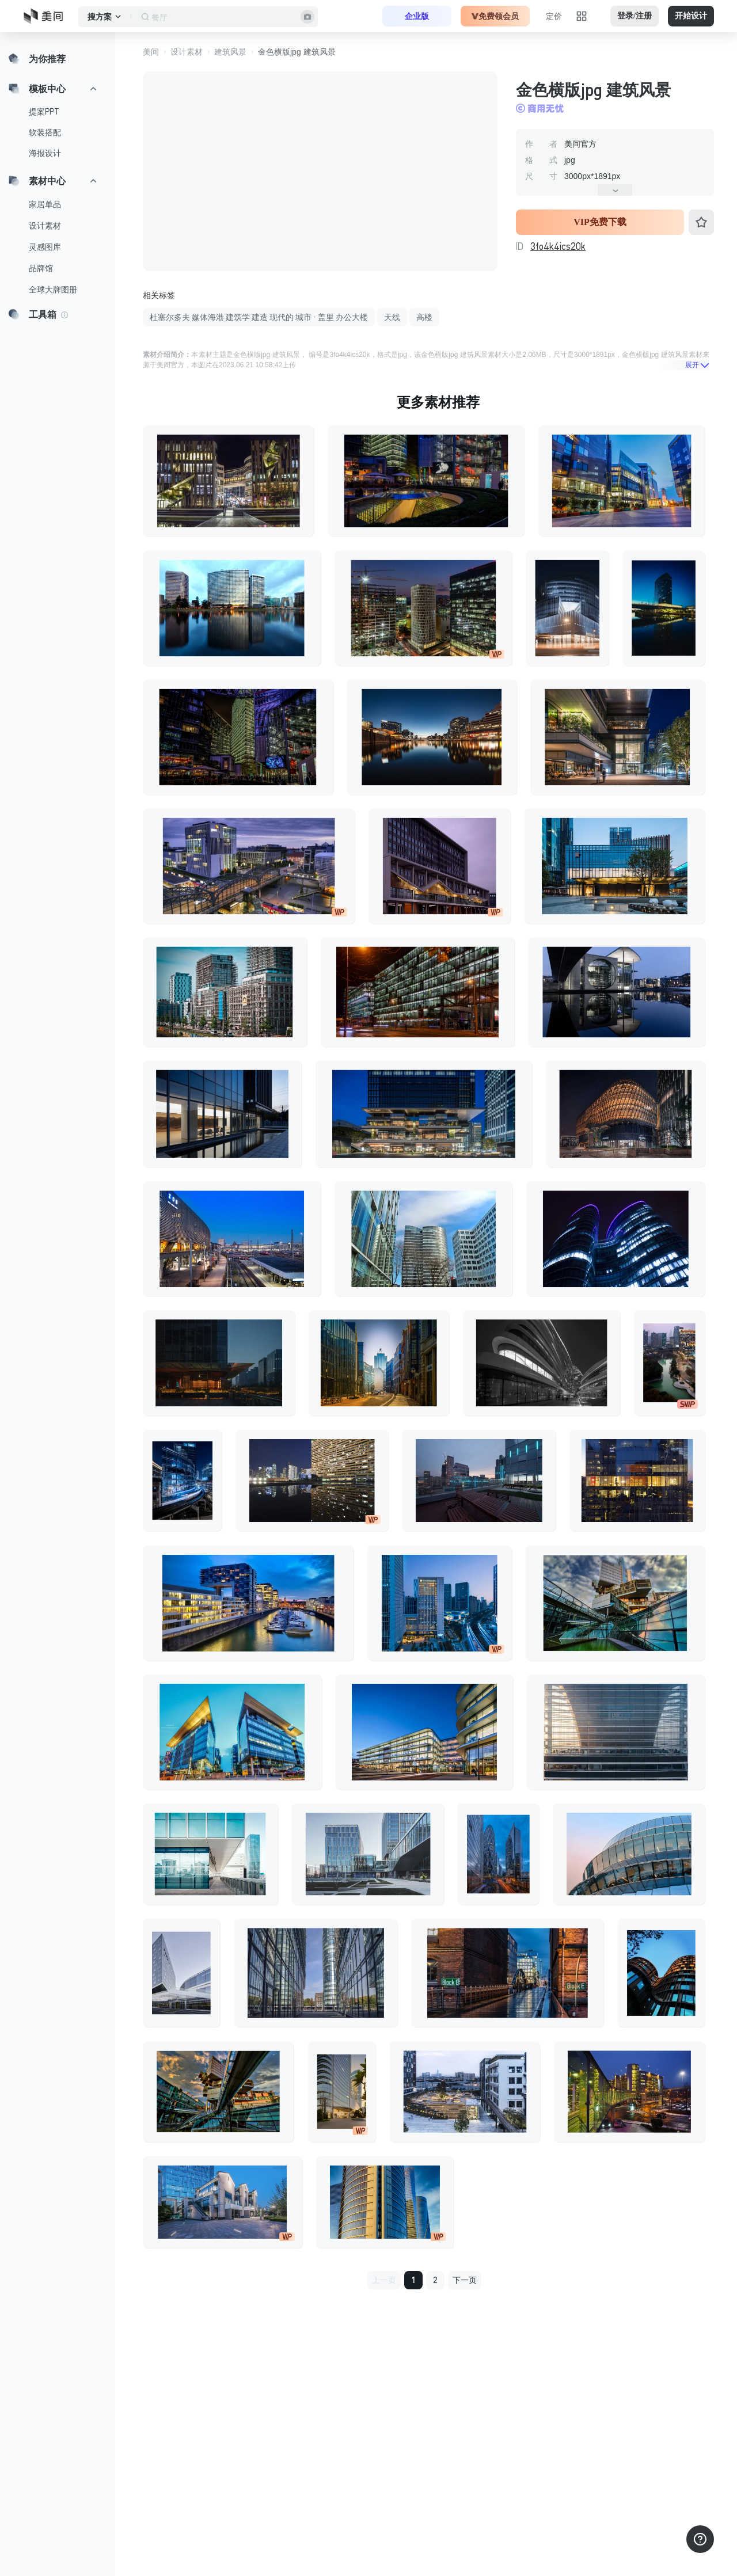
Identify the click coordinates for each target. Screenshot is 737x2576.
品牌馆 (41, 268)
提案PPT (44, 111)
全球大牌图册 (53, 289)
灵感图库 (45, 247)
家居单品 (45, 204)
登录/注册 (634, 16)
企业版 (417, 16)
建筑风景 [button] (230, 51)
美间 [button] (151, 51)
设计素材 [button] (186, 51)
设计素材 (45, 225)
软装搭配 (45, 132)
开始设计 (691, 16)
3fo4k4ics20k (558, 246)
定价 (554, 16)
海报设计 (45, 153)
